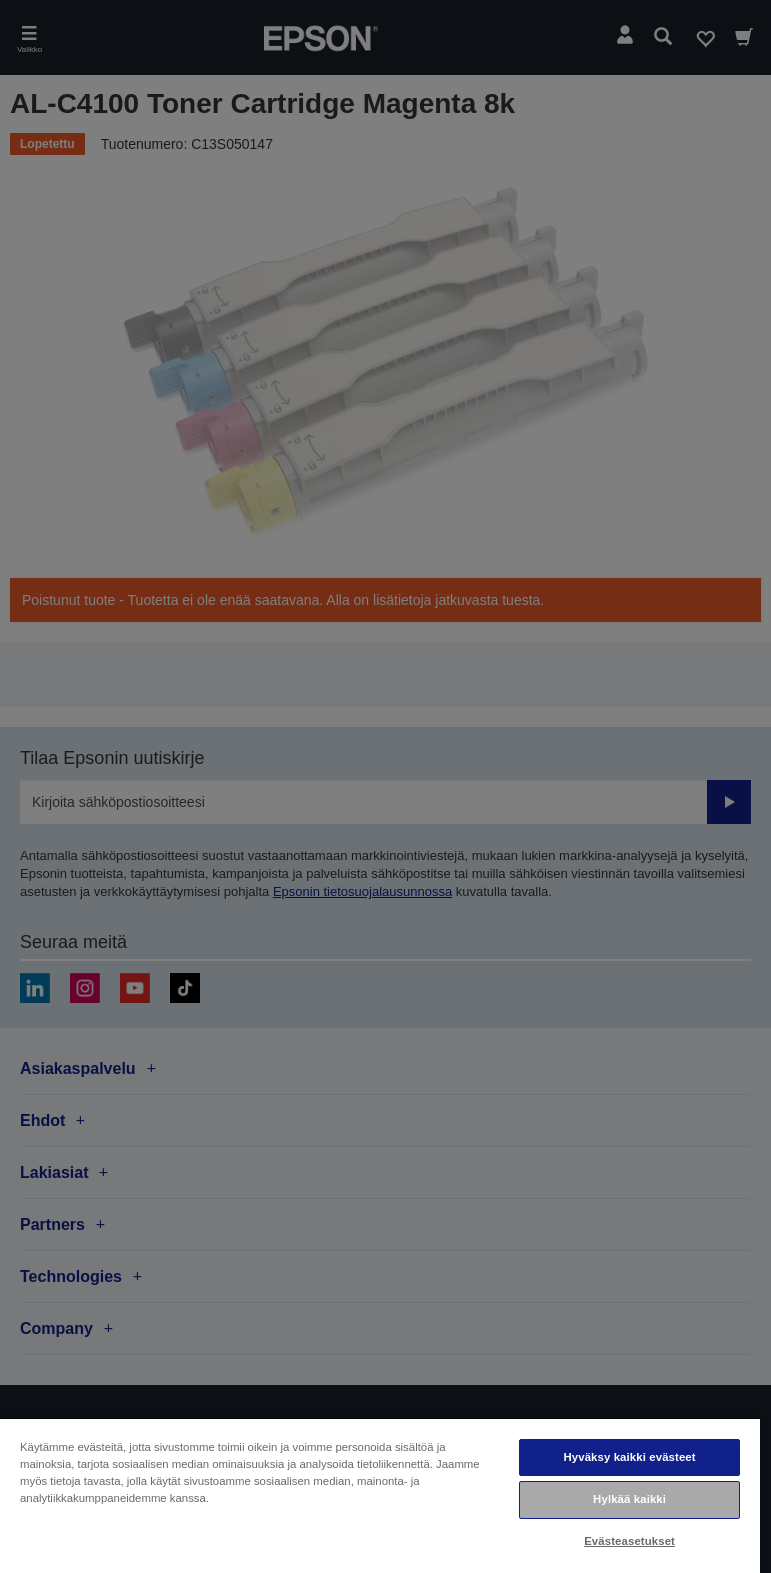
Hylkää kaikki (629, 1499)
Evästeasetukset (629, 1541)
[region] (380, 1495)
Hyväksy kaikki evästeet (629, 1457)
